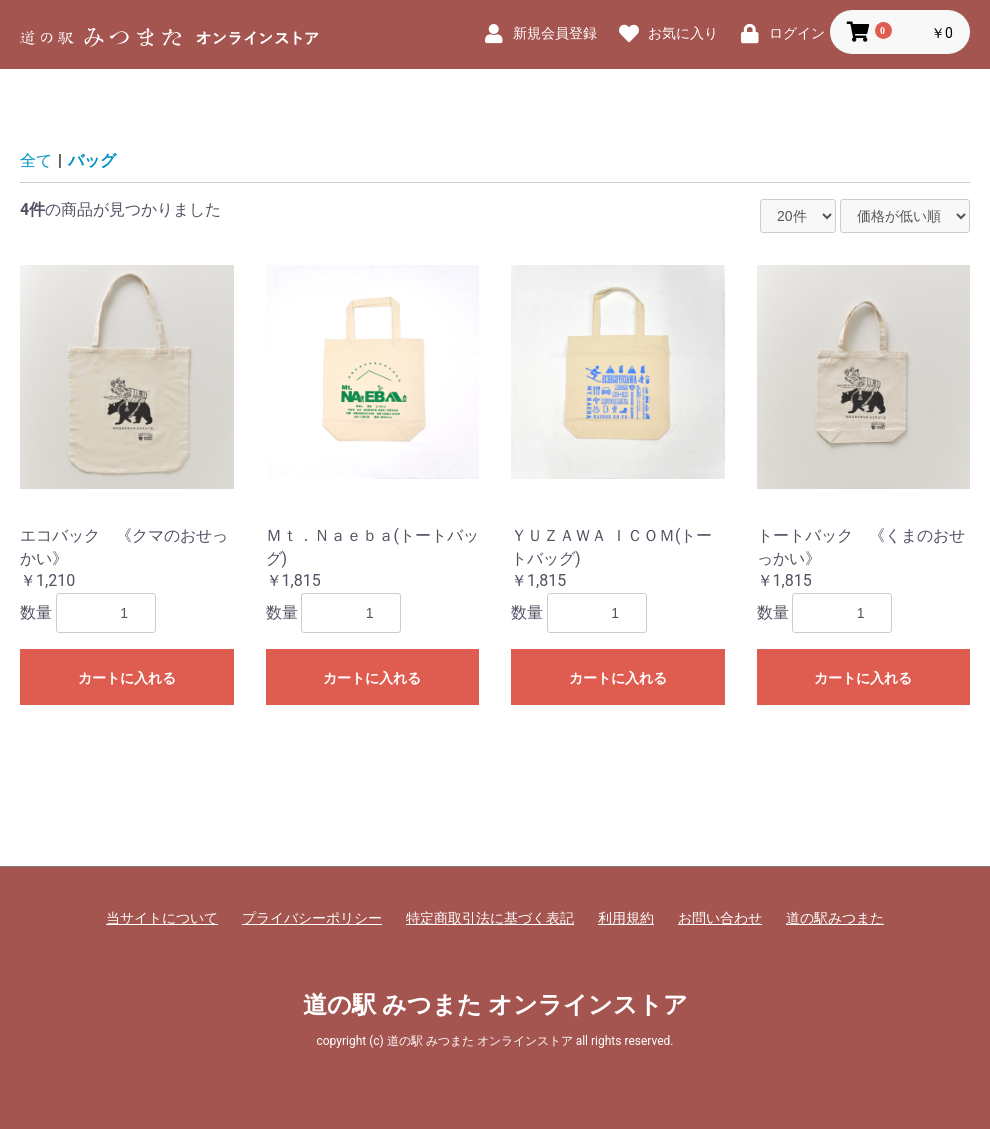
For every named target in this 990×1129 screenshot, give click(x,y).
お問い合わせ (720, 918)
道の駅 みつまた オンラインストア (495, 1005)
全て (36, 160)
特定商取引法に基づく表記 (490, 918)
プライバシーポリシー (312, 918)
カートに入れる (127, 678)
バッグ (92, 160)
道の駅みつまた (835, 918)
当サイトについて (162, 918)
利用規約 (626, 918)
